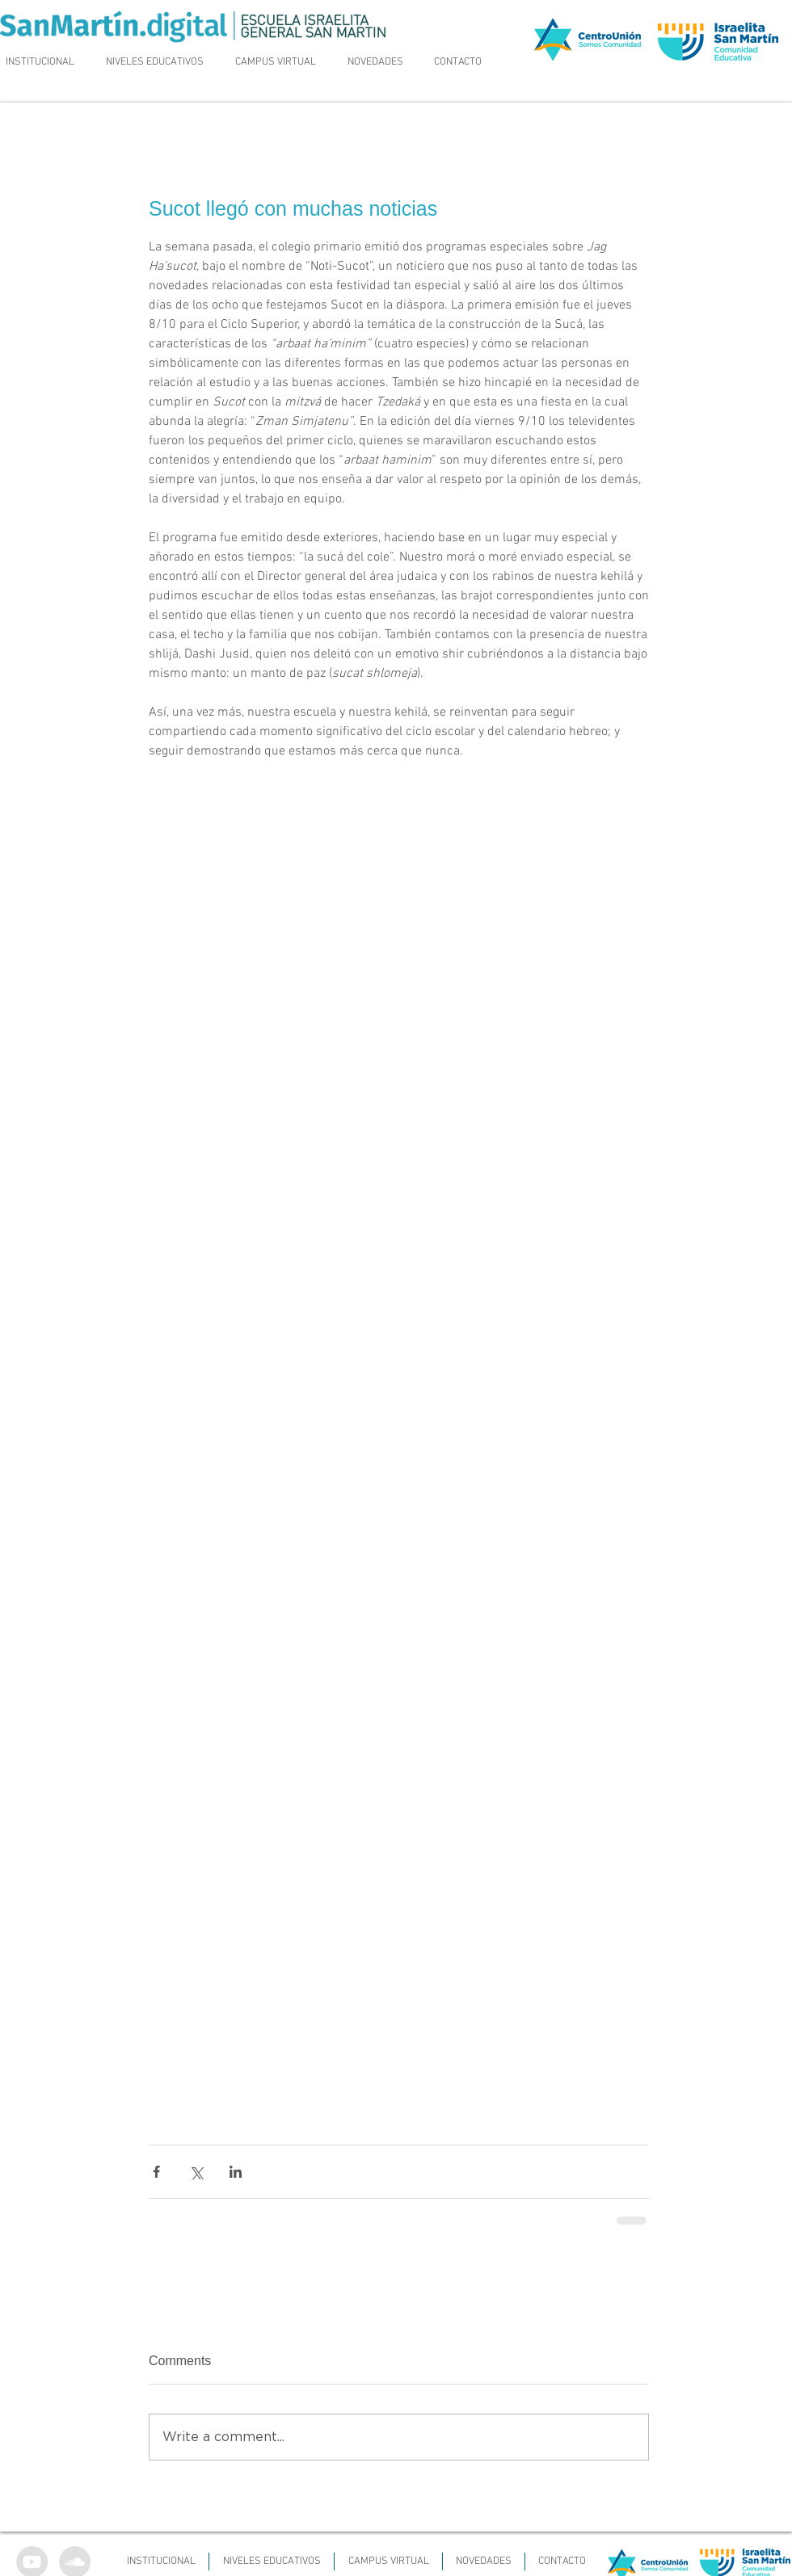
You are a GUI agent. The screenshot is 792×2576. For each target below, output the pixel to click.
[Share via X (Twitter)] (196, 2171)
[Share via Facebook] (156, 2171)
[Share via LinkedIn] (235, 2171)
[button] (155, 62)
